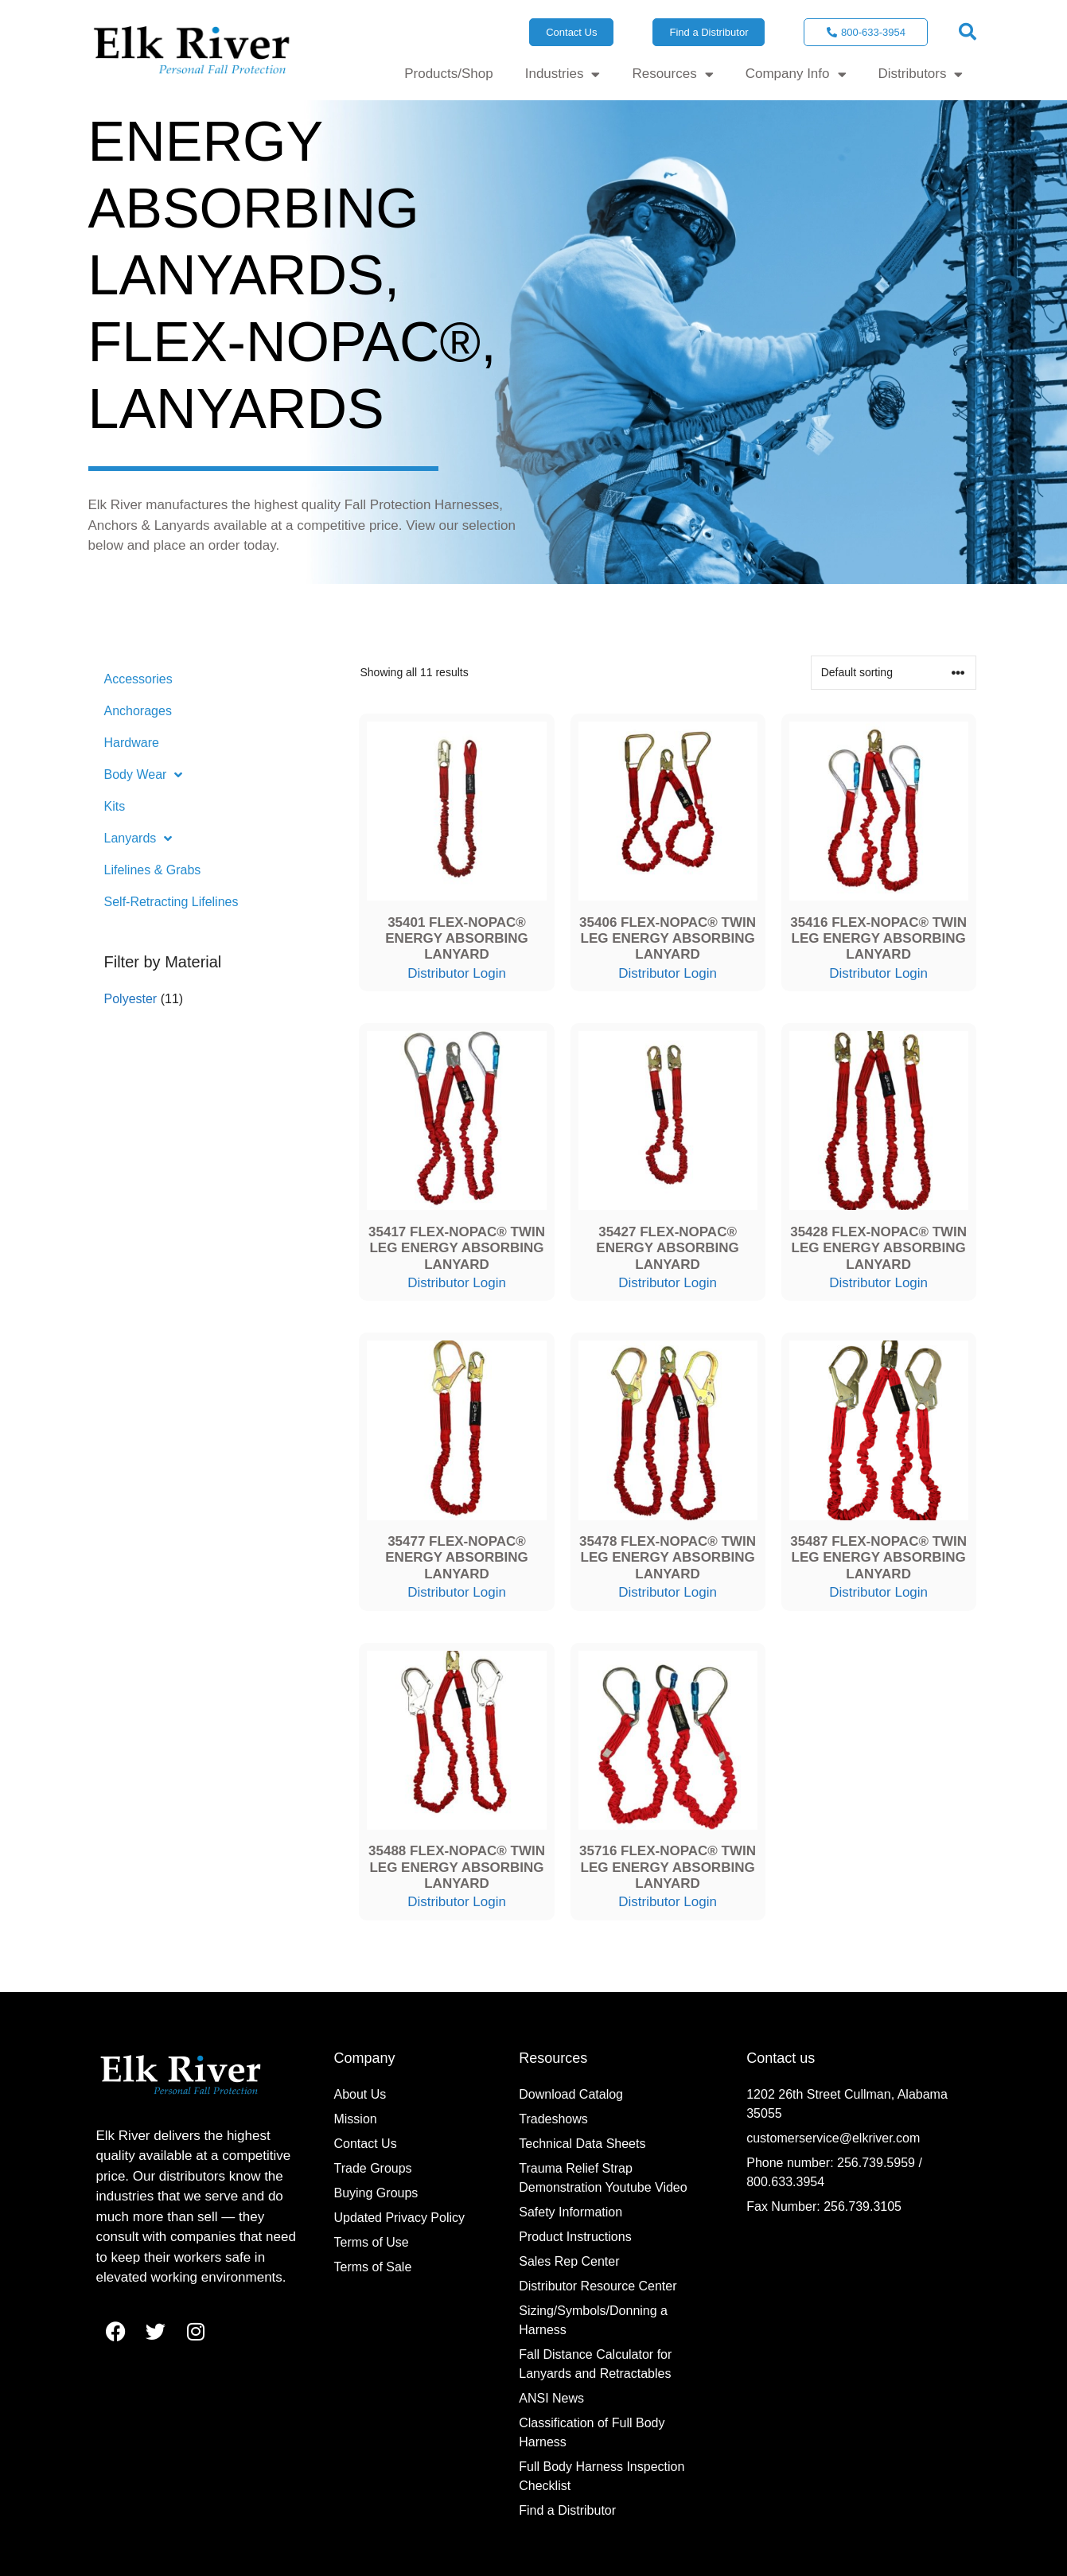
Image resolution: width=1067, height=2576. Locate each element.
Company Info (796, 74)
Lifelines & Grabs (152, 870)
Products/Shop (448, 73)
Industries (563, 74)
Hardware (131, 742)
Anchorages (138, 711)
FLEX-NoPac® (284, 342)
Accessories (138, 679)
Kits (115, 806)
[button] (967, 32)
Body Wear (143, 775)
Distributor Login (456, 973)
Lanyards (236, 409)
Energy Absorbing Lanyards (253, 208)
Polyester (131, 999)
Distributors (921, 74)
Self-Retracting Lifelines (171, 902)
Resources (672, 74)
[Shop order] (893, 673)
